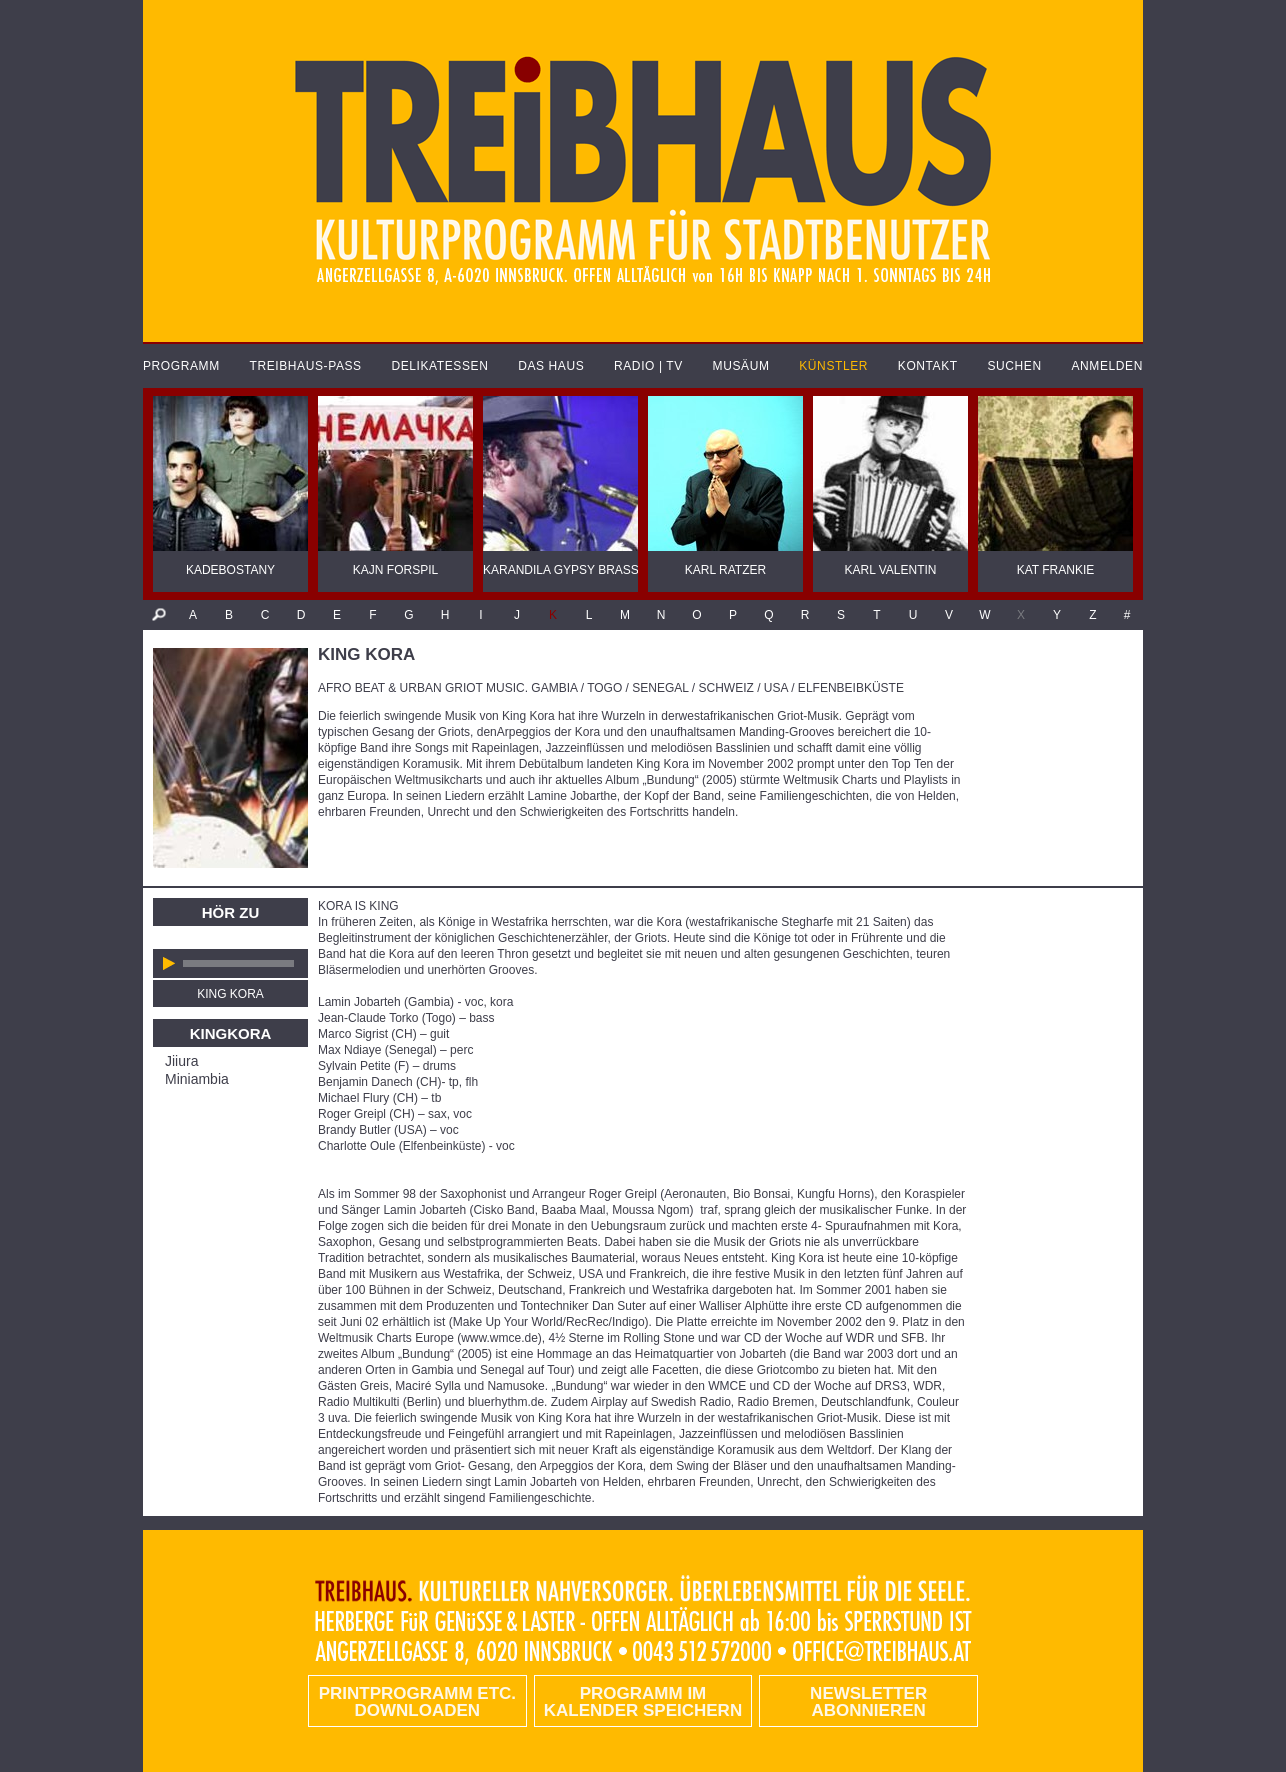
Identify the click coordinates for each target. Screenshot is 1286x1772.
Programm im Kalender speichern (643, 1702)
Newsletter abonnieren (868, 1702)
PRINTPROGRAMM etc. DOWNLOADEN (417, 1702)
